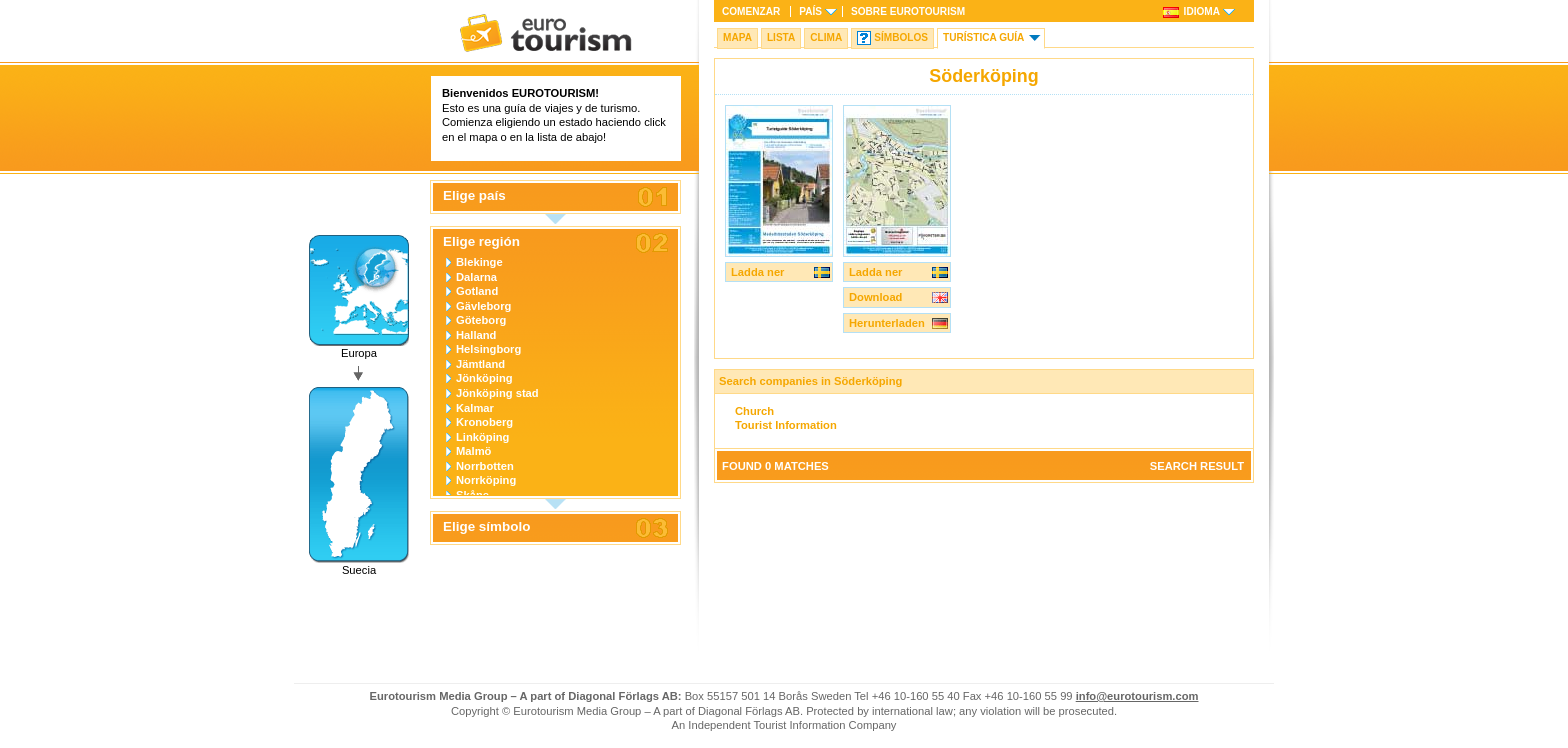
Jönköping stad (497, 393)
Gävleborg (483, 306)
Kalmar (475, 408)
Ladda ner (757, 272)
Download (875, 297)
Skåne (472, 495)
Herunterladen (887, 323)
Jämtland (480, 364)
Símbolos (901, 37)
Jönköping (484, 378)
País (810, 11)
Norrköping (486, 480)
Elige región (481, 242)
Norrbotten (485, 466)
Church (754, 411)
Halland (476, 335)
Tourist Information (786, 425)
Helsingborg (488, 349)
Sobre (908, 11)
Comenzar (751, 11)
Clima (826, 37)
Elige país (474, 196)
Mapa (737, 37)
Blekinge (479, 262)
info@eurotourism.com (1137, 696)
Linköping (482, 437)
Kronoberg (484, 422)
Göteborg (481, 320)
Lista (781, 37)
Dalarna (476, 277)
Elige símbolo (486, 527)
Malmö (473, 451)
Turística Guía (983, 37)
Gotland (477, 291)
